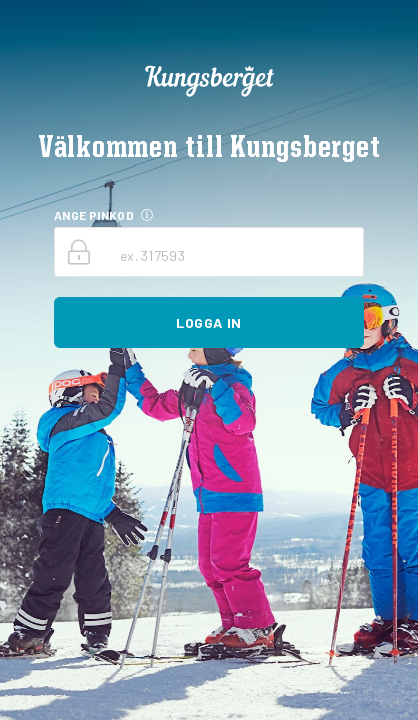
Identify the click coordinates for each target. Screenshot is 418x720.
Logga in (208, 322)
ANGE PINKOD (94, 215)
